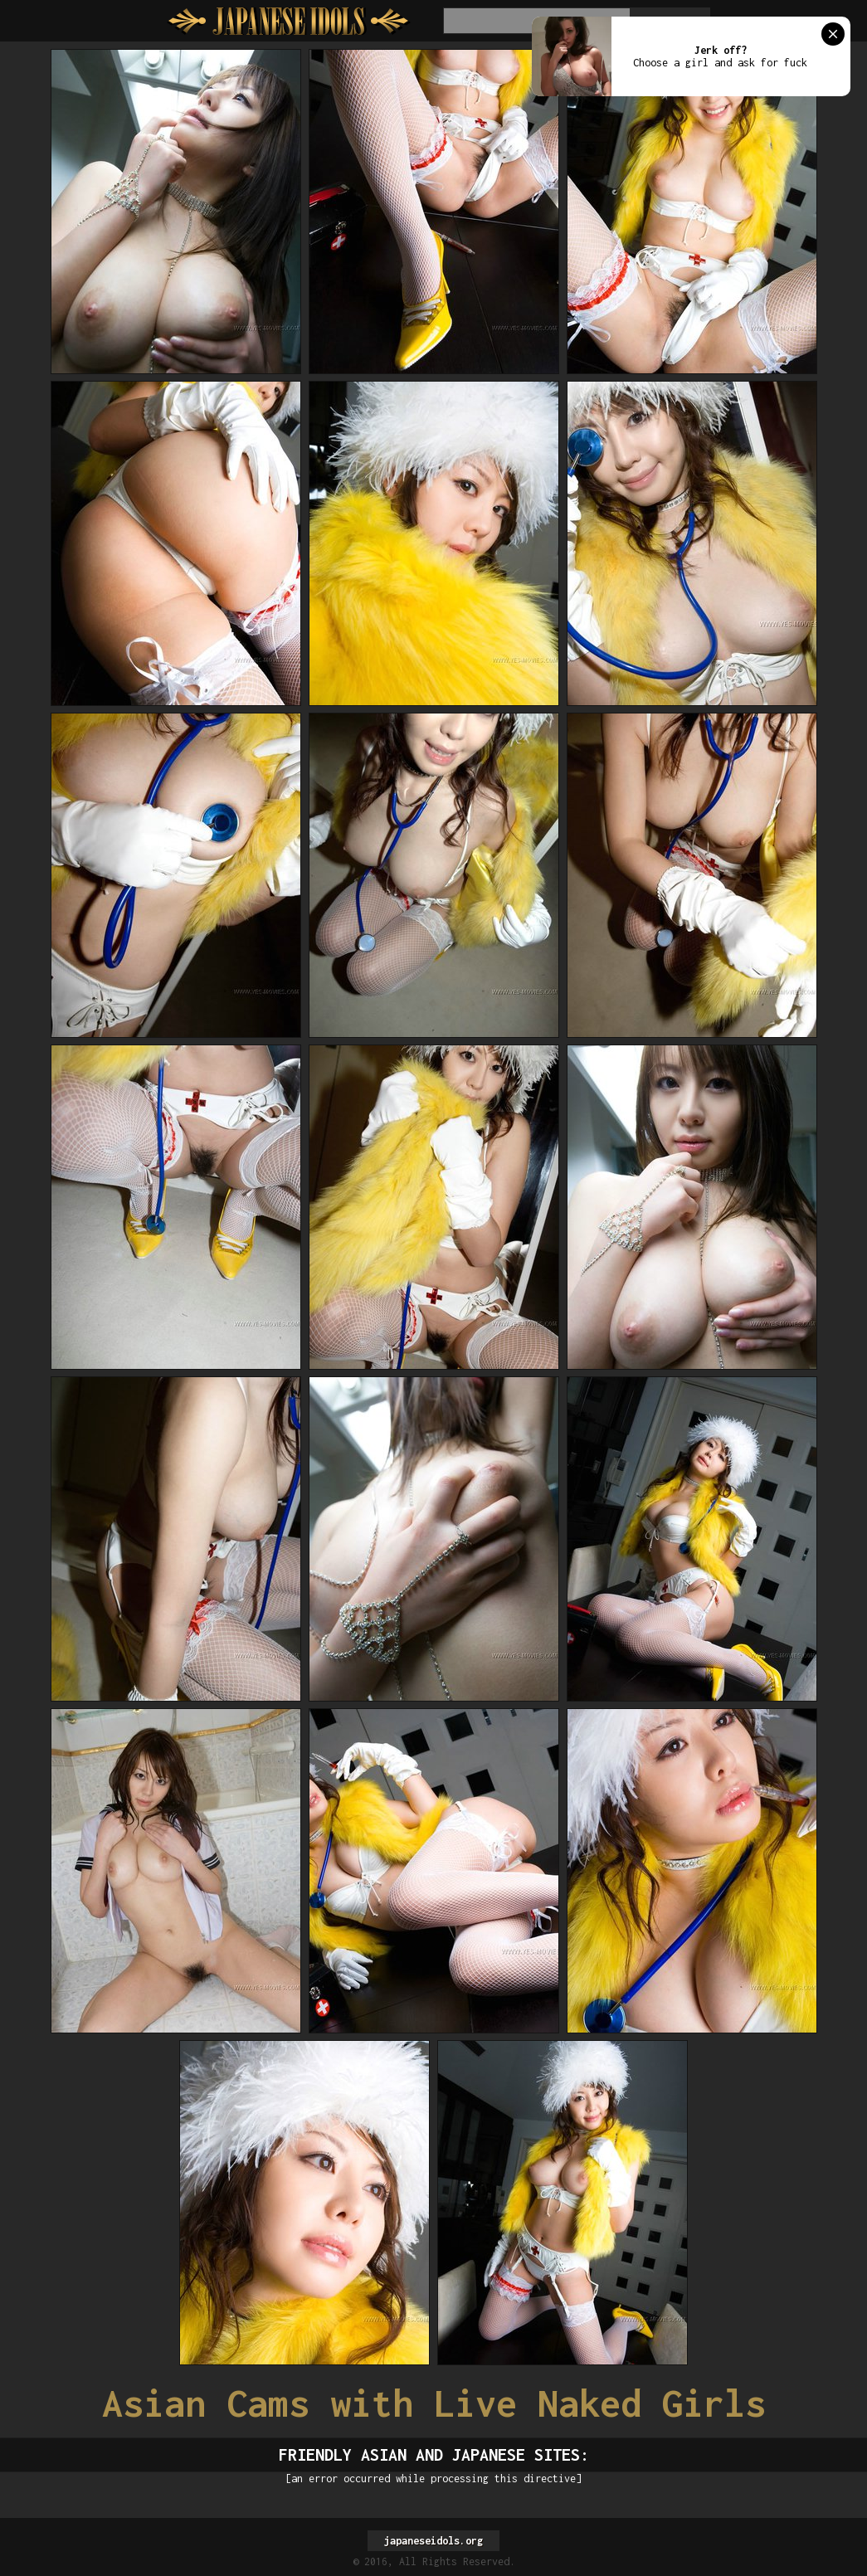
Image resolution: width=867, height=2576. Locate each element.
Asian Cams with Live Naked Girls (434, 2403)
